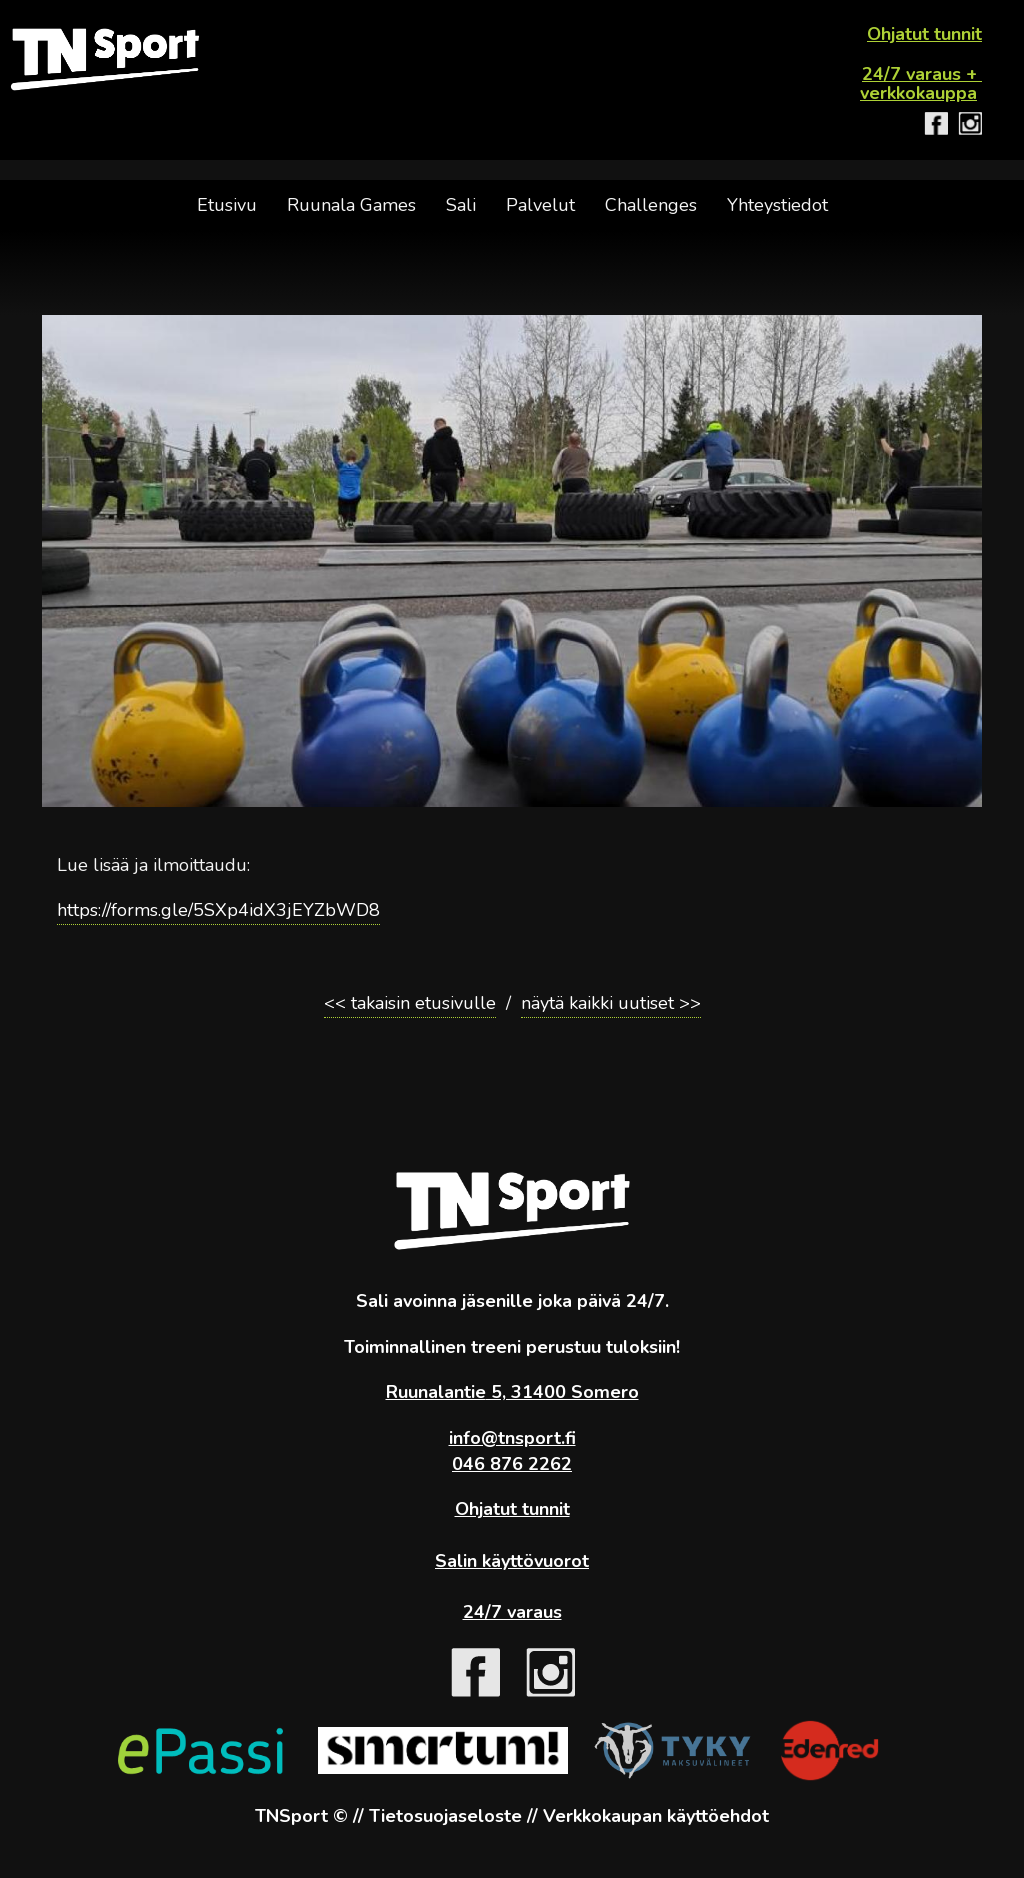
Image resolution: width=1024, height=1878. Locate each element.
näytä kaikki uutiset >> (611, 1003)
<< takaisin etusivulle (410, 1003)
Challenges (651, 205)
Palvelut (540, 205)
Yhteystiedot (777, 205)
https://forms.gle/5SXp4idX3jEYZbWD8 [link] (218, 910)
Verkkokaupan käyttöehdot (656, 1816)
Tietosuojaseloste (445, 1816)
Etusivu (227, 205)
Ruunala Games (351, 205)
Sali (461, 205)
